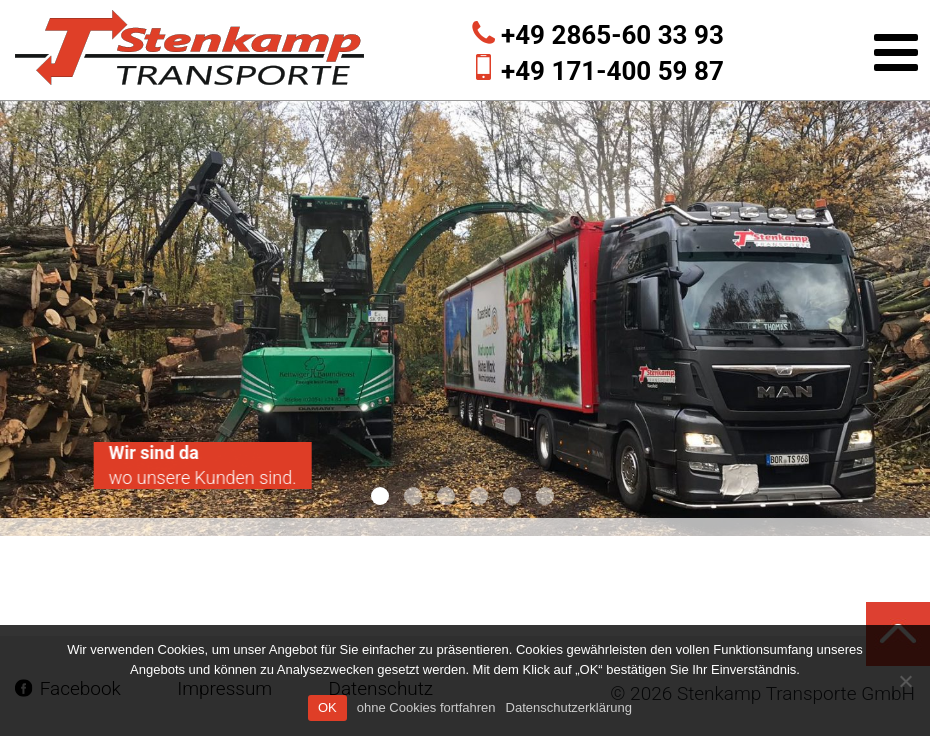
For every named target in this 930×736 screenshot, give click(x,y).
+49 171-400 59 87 (612, 71)
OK (327, 707)
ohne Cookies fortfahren (426, 707)
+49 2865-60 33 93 (612, 35)
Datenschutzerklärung (569, 707)
